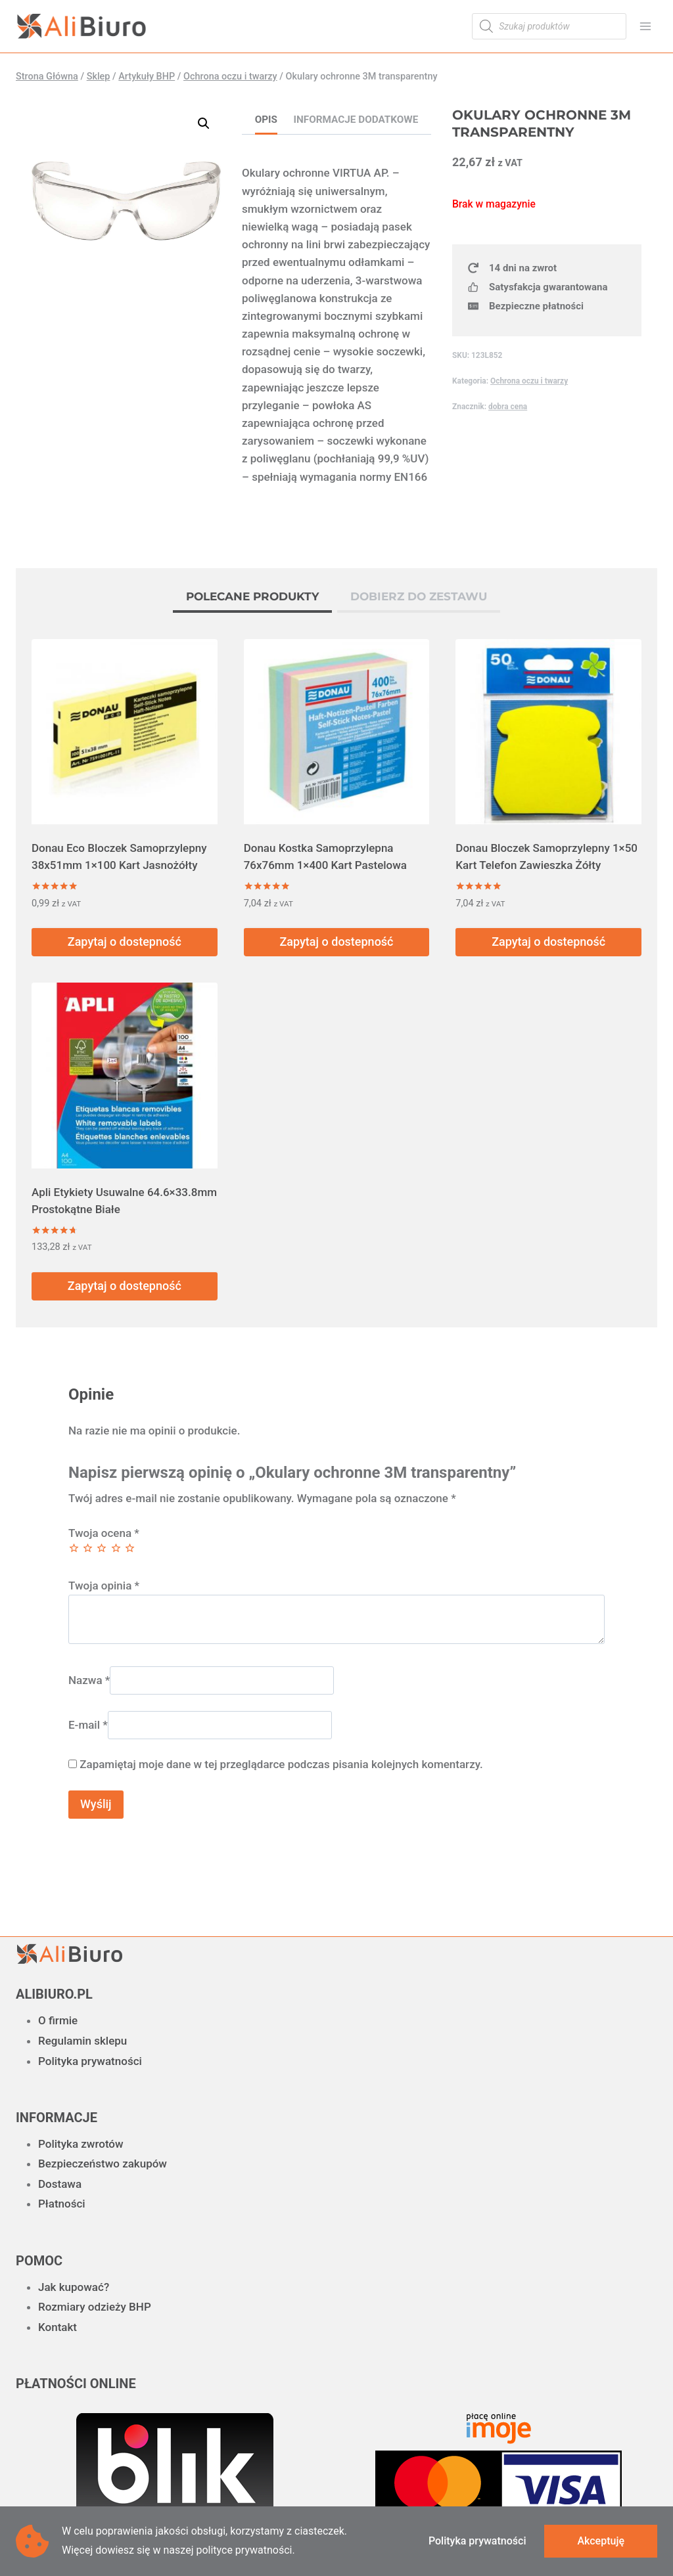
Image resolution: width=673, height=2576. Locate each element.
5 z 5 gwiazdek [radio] (129, 1547)
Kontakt (57, 2327)
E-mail (88, 1724)
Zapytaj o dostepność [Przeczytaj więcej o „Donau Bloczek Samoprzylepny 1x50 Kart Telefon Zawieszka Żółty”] (548, 941)
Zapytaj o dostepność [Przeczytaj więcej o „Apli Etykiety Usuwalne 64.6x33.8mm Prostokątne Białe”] (124, 1286)
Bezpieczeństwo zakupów (102, 2163)
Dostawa (59, 2183)
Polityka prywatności (90, 2061)
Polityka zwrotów (81, 2143)
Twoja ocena (103, 1533)
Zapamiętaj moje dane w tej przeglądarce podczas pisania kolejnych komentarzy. (281, 1764)
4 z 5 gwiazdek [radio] (116, 1547)
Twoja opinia (103, 1585)
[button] (204, 123)
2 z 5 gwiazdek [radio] (87, 1547)
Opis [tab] (266, 119)
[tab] (252, 598)
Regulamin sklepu (82, 2040)
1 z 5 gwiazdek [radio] (74, 1547)
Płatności (61, 2203)
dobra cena (507, 406)
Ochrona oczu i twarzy (529, 381)
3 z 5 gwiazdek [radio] (101, 1547)
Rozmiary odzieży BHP (94, 2306)
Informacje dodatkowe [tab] (356, 119)
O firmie (58, 2020)
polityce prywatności (244, 2550)
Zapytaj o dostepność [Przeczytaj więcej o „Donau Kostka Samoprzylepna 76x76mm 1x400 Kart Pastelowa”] (336, 941)
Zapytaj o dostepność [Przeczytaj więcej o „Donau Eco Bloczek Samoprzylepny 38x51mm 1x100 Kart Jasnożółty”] (124, 941)
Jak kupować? (73, 2287)
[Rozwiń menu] (645, 26)
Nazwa (89, 1680)
